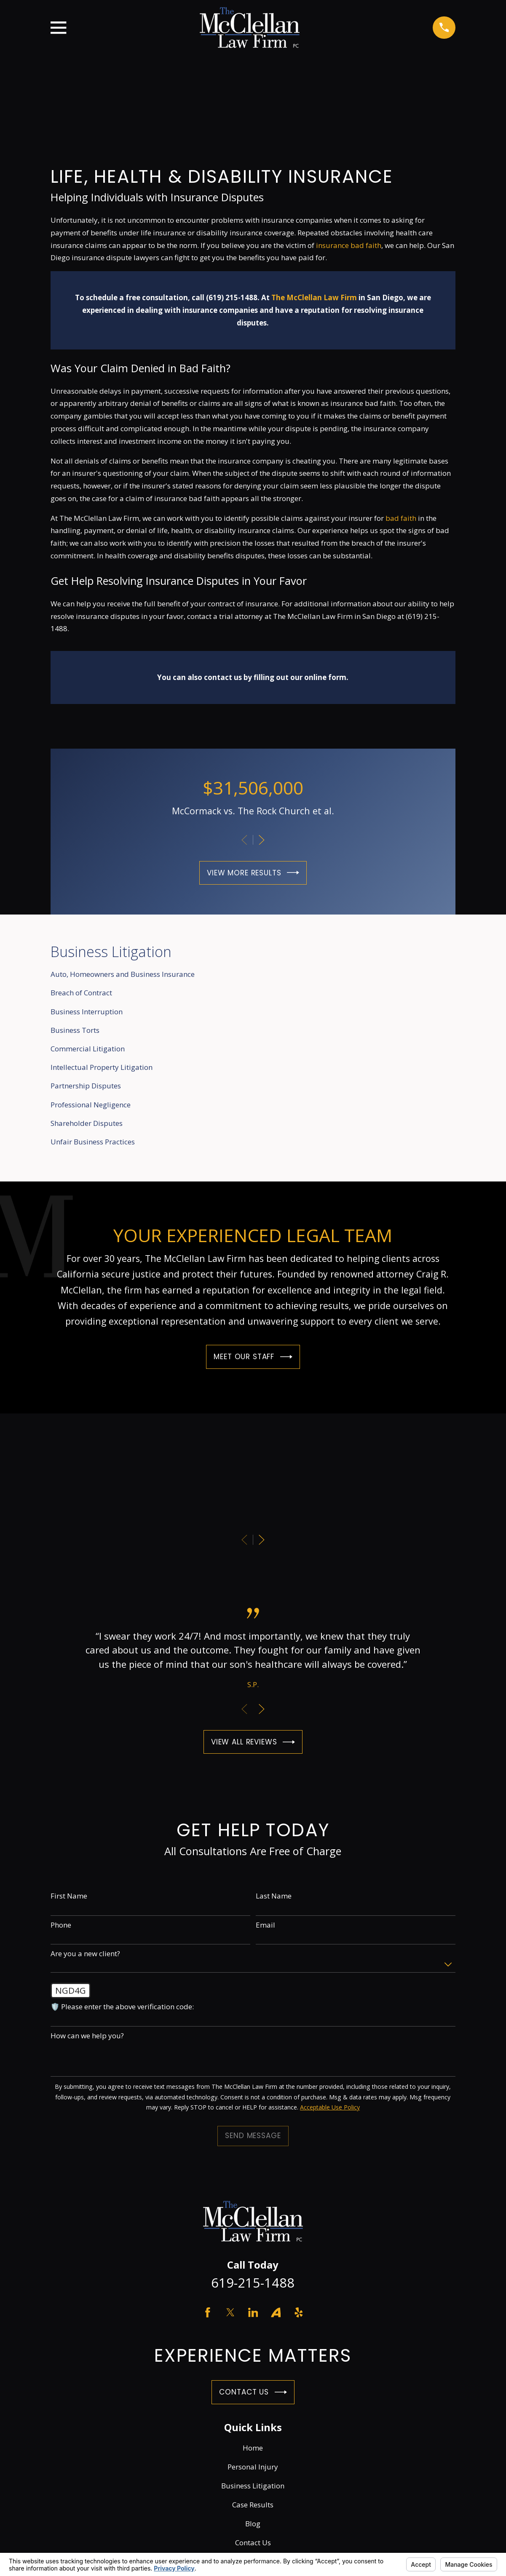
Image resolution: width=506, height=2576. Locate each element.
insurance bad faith (348, 245)
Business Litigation (252, 2486)
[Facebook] (208, 2312)
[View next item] (262, 840)
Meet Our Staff (253, 1357)
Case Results (252, 2504)
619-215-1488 (252, 2282)
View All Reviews (253, 1742)
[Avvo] (276, 2312)
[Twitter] (230, 2312)
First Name (69, 1896)
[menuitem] (253, 974)
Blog (252, 2523)
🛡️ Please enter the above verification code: (122, 2007)
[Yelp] (299, 2312)
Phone (61, 1925)
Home (253, 2448)
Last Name (274, 1896)
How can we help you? (87, 2036)
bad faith (401, 518)
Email (265, 1925)
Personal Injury (253, 2467)
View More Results (253, 873)
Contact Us (252, 2392)
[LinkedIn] (253, 2312)
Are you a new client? (85, 1953)
